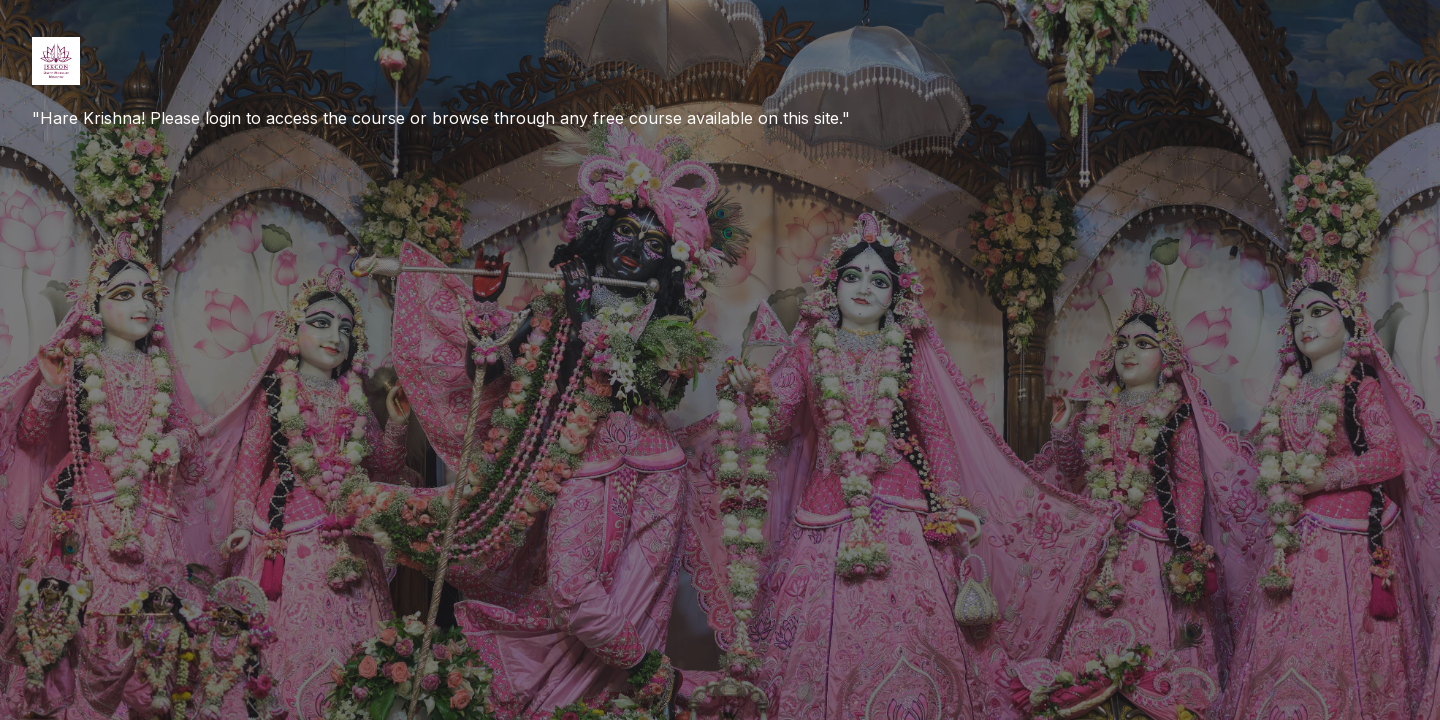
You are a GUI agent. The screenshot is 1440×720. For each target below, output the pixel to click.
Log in (1229, 453)
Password (1085, 303)
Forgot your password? (1338, 396)
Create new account (1229, 627)
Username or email (1116, 206)
